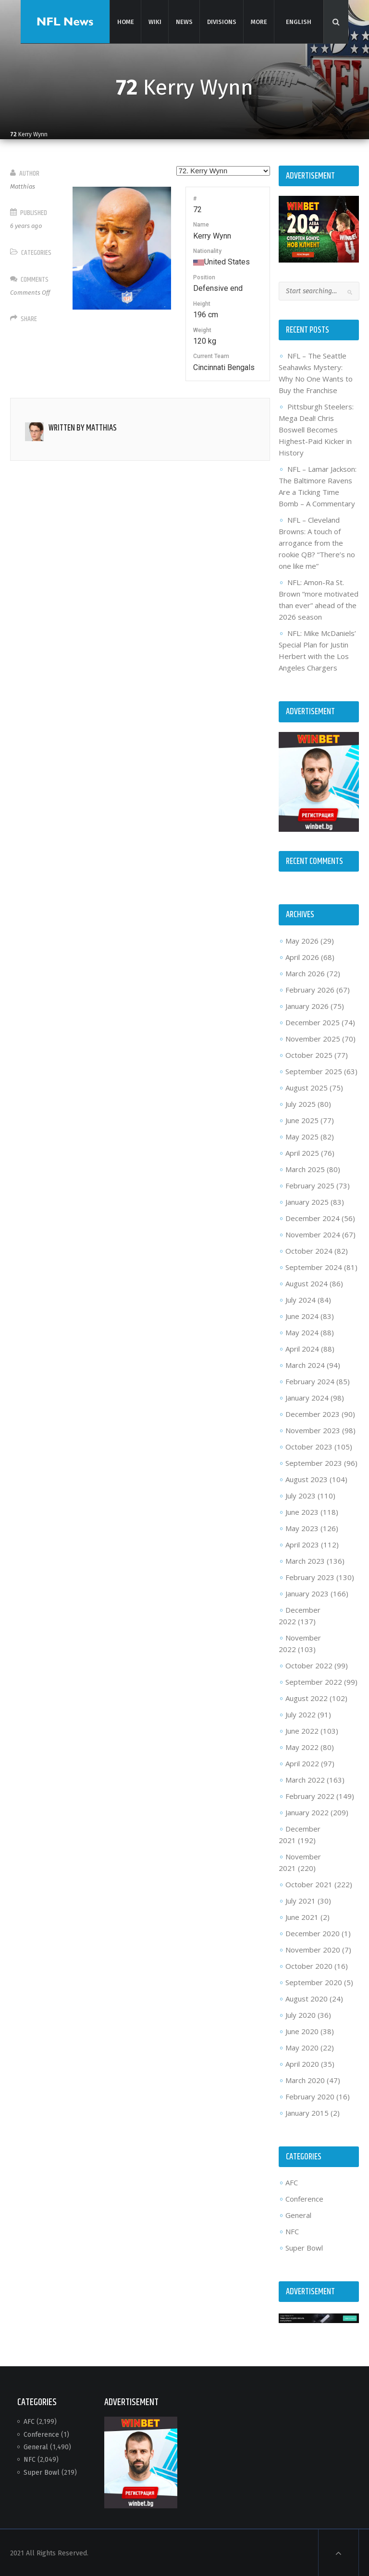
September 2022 (313, 1681)
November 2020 (312, 1948)
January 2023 (306, 1592)
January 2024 (306, 1397)
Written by (83, 428)
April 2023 (302, 1543)
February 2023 (309, 1576)
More (258, 21)
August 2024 (306, 1282)
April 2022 (302, 1762)
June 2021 (301, 1916)
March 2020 (304, 2079)
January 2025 (306, 1201)
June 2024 (301, 1315)
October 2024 (308, 1250)
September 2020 (313, 1981)
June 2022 (301, 1730)
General (298, 2214)
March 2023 (304, 1560)
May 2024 (301, 1331)
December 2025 (312, 1021)
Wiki (154, 21)
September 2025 (313, 1070)
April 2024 (302, 1348)
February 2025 (309, 1184)
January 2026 (306, 1005)
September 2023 (313, 1462)
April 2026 (302, 956)
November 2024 (312, 1233)
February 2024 (309, 1380)
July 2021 (300, 1900)
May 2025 (301, 1135)
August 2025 (306, 1086)
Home (125, 21)
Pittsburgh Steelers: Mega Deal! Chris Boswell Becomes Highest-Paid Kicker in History (315, 429)
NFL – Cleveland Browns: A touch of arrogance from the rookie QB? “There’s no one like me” (316, 543)
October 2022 (308, 1664)
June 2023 (301, 1511)
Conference (304, 2198)
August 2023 (306, 1478)
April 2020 (302, 2063)
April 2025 (302, 1152)
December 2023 (312, 1413)
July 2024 (300, 1299)
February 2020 (309, 2095)
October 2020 (308, 1965)
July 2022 (300, 1713)
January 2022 (306, 1811)
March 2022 (304, 1779)
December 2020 (312, 1932)
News (183, 21)
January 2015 (306, 2112)
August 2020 (306, 1997)
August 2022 (306, 1697)
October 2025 (308, 1054)
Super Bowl (303, 2247)
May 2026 (301, 940)
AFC (291, 2181)
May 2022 (301, 1746)
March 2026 (304, 972)
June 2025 (301, 1119)
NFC (291, 2230)
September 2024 (313, 1266)
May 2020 (301, 2046)
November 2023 (312, 1429)
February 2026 (309, 989)
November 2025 (312, 1037)
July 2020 (300, 2014)
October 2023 (308, 1445)
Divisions (221, 21)
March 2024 (304, 1364)
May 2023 (301, 1527)
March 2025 (304, 1168)
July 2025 (300, 1103)
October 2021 (308, 1883)
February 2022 (309, 1795)
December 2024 (312, 1217)
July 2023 (300, 1494)
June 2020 (301, 2030)
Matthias (23, 186)
